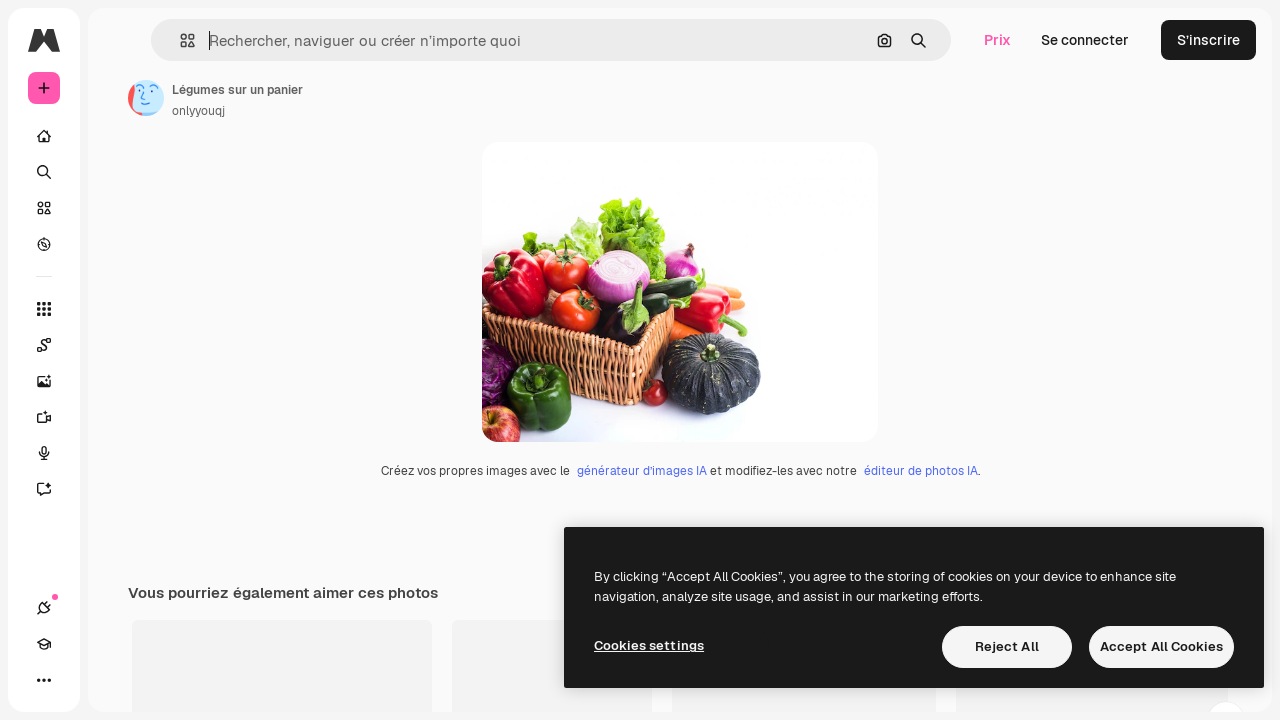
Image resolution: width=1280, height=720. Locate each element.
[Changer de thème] (116, 680)
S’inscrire (1208, 40)
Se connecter (1085, 40)
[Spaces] (120, 345)
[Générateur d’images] (120, 381)
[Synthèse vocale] (120, 453)
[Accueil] (120, 136)
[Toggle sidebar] (196, 40)
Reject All (1007, 646)
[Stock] (120, 208)
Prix (997, 40)
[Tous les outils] (120, 309)
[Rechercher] (120, 172)
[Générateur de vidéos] (120, 417)
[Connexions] (44, 680)
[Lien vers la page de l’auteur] (298, 98)
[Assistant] (120, 489)
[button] (308, 40)
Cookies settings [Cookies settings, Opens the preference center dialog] (649, 645)
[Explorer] (120, 244)
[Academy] (80, 680)
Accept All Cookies (1161, 646)
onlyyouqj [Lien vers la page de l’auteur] (350, 111)
